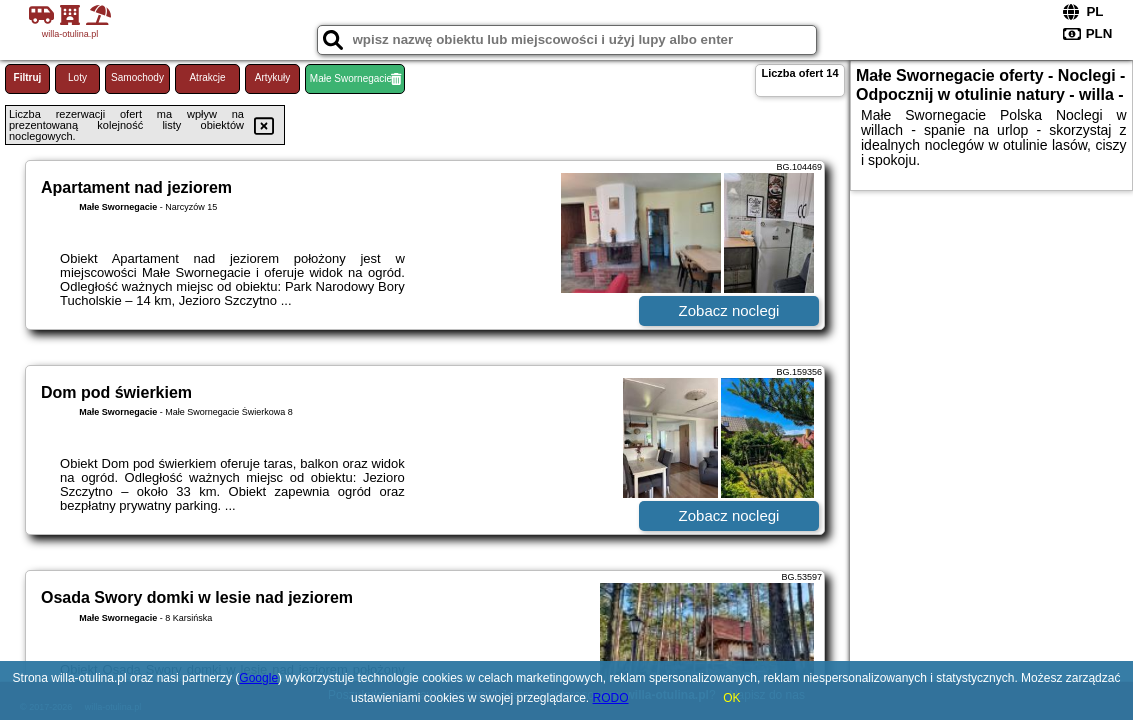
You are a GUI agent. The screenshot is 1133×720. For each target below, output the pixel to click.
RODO (611, 698)
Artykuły (273, 77)
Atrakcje (207, 77)
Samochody (137, 77)
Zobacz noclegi (729, 310)
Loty (77, 77)
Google (258, 678)
